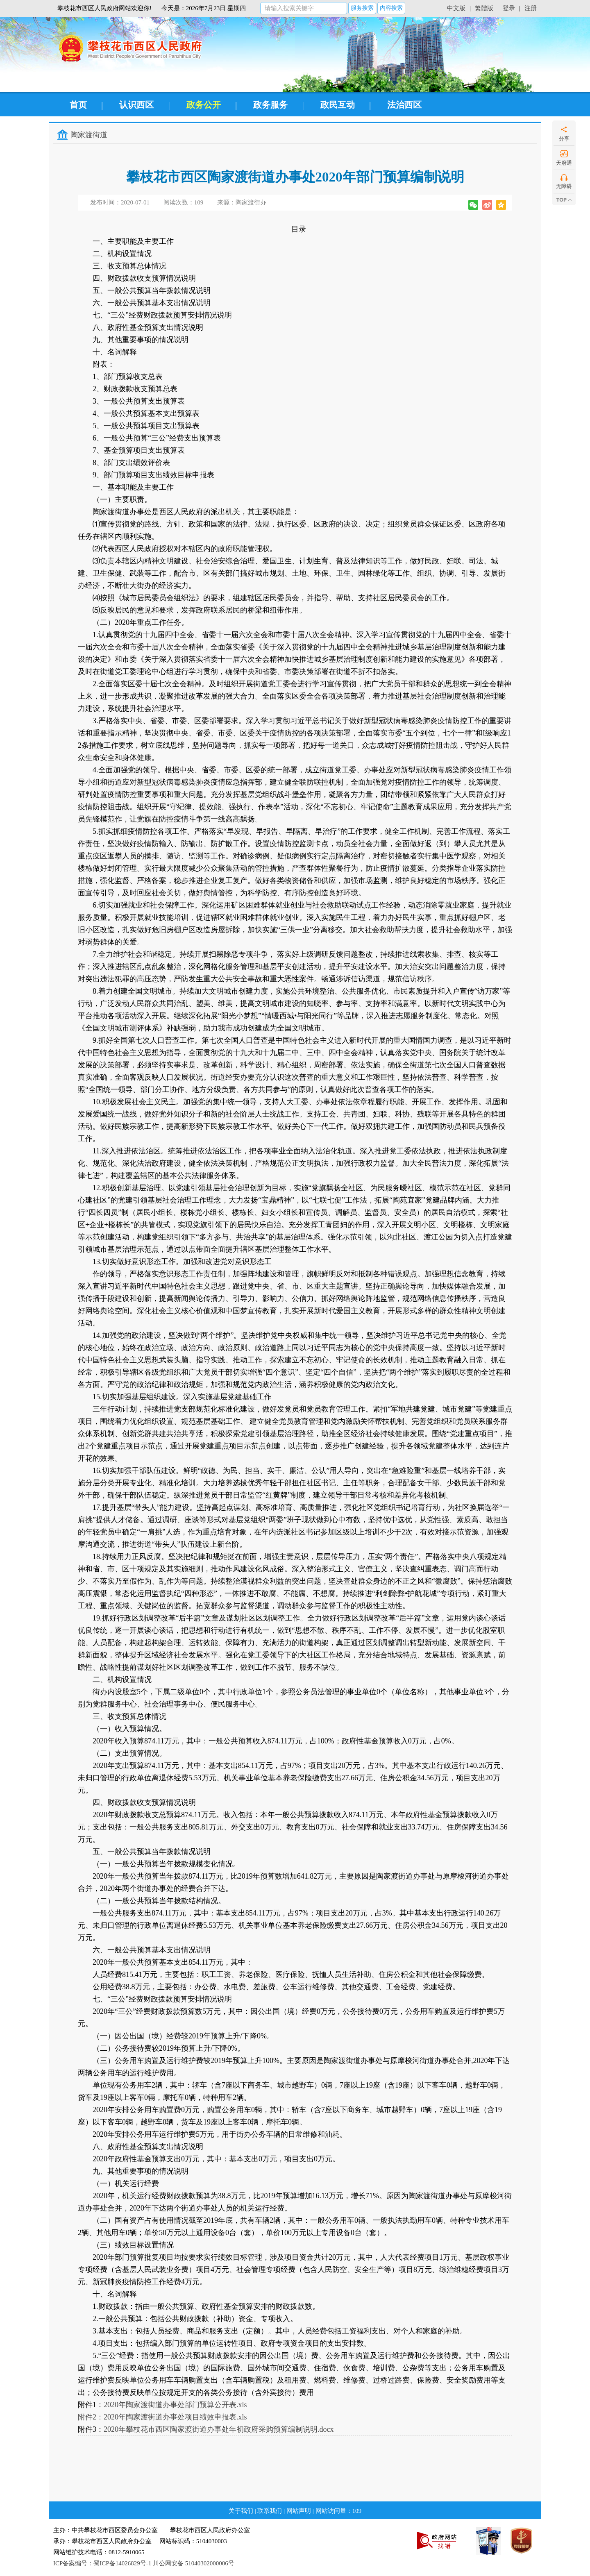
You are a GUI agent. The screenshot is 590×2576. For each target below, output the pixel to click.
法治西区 (404, 105)
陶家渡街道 (88, 135)
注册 (530, 8)
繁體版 (484, 8)
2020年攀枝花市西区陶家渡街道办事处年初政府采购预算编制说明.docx (219, 2429)
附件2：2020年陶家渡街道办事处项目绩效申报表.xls (162, 2417)
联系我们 (269, 2511)
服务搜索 (362, 8)
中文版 (456, 8)
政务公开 (203, 105)
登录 (509, 8)
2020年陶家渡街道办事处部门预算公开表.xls (175, 2405)
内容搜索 (391, 8)
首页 (78, 105)
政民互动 (337, 105)
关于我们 (241, 2511)
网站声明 (298, 2511)
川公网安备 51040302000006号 (193, 2563)
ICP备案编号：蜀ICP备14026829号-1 (102, 2563)
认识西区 (136, 105)
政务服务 (270, 105)
